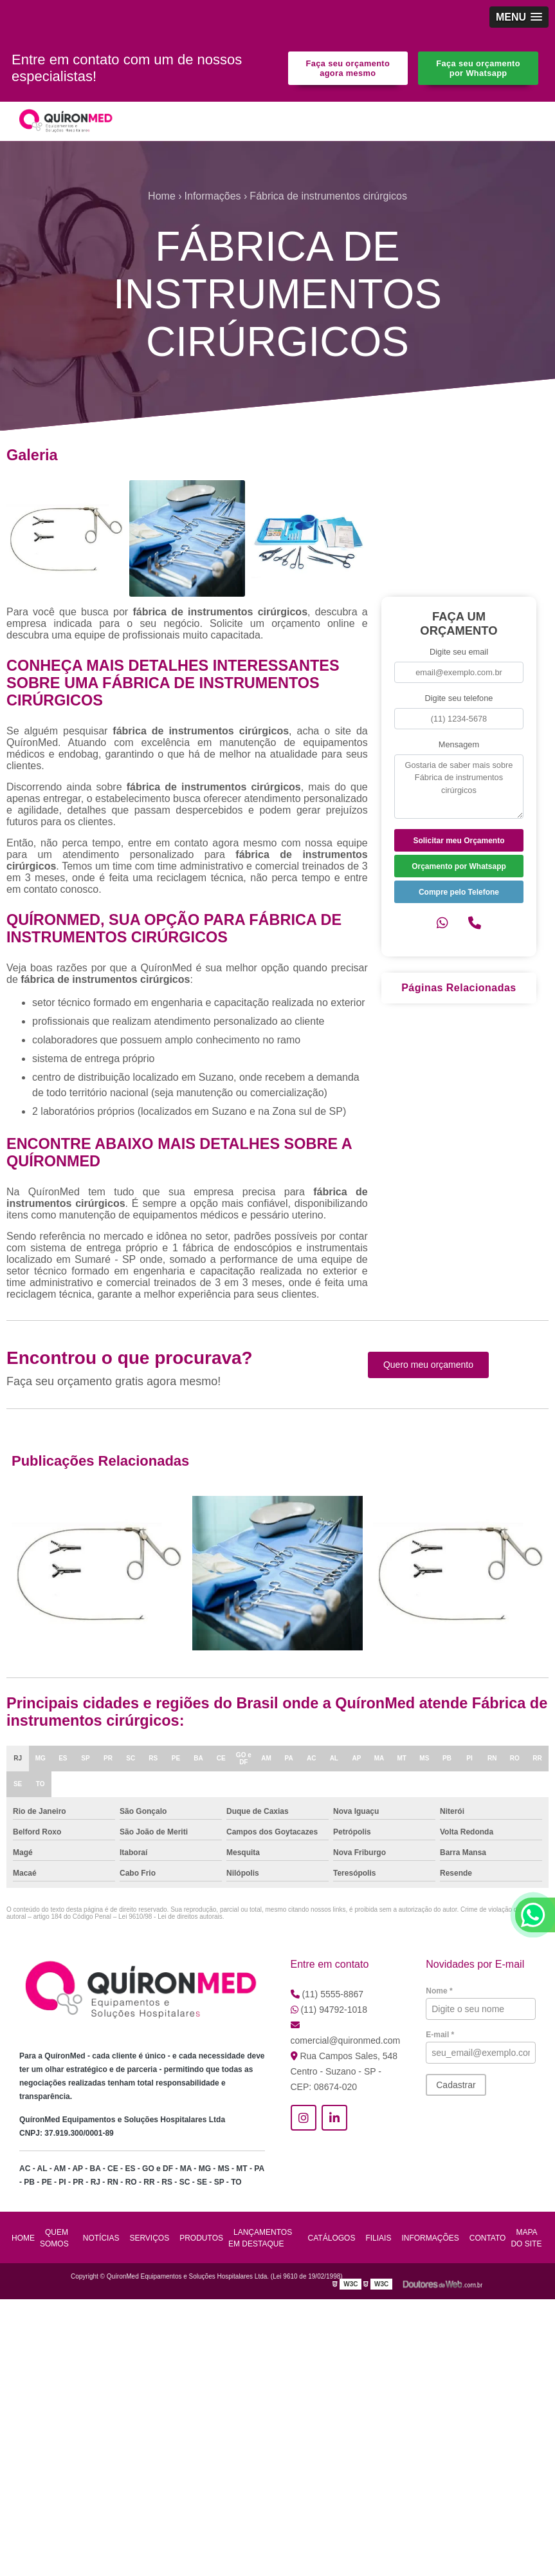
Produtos (201, 2238)
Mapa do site (526, 2238)
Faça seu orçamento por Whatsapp (478, 68)
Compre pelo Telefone (459, 892)
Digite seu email (459, 652)
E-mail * (440, 2034)
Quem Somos (54, 2238)
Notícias (101, 2238)
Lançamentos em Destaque (260, 2238)
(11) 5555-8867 (327, 1994)
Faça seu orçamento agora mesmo (348, 68)
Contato (487, 2238)
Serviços (149, 2238)
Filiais (378, 2238)
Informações (430, 2238)
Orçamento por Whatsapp (459, 866)
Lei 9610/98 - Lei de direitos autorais (170, 1916)
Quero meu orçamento (428, 1364)
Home (23, 2238)
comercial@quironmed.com (346, 2033)
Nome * (439, 1990)
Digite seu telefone (458, 698)
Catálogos (332, 2238)
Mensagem (459, 744)
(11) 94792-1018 (329, 2009)
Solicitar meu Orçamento (458, 840)
